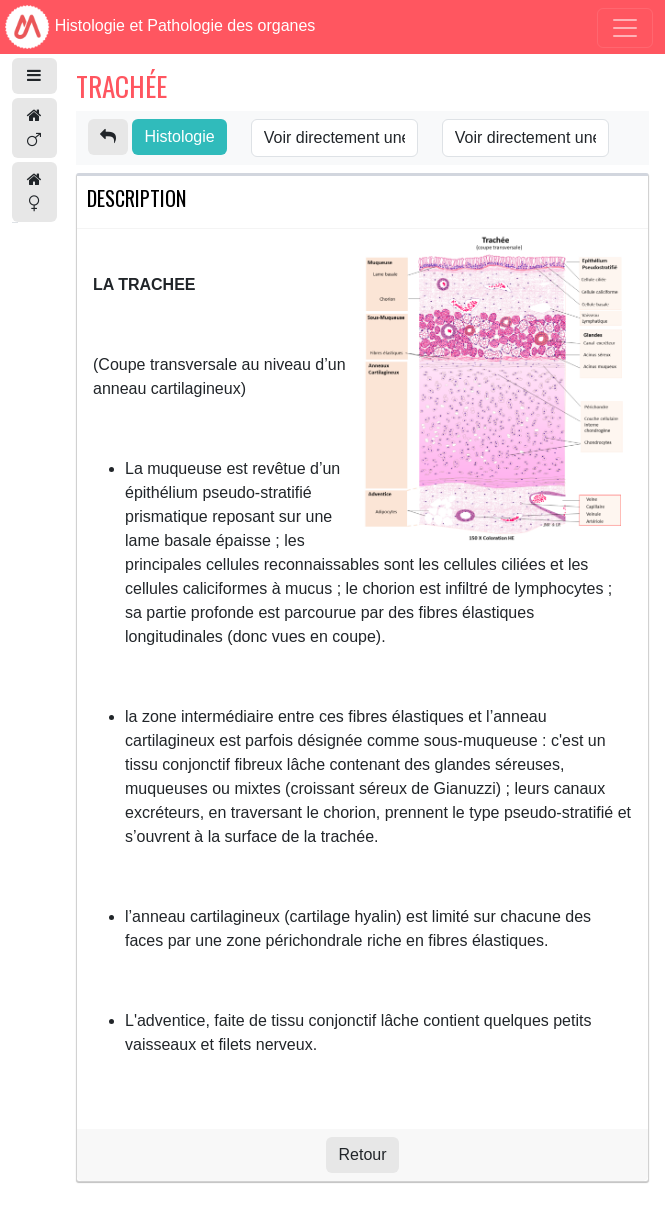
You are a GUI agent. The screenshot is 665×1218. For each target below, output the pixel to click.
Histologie (179, 136)
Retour (362, 1154)
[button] (34, 76)
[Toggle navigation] (625, 28)
